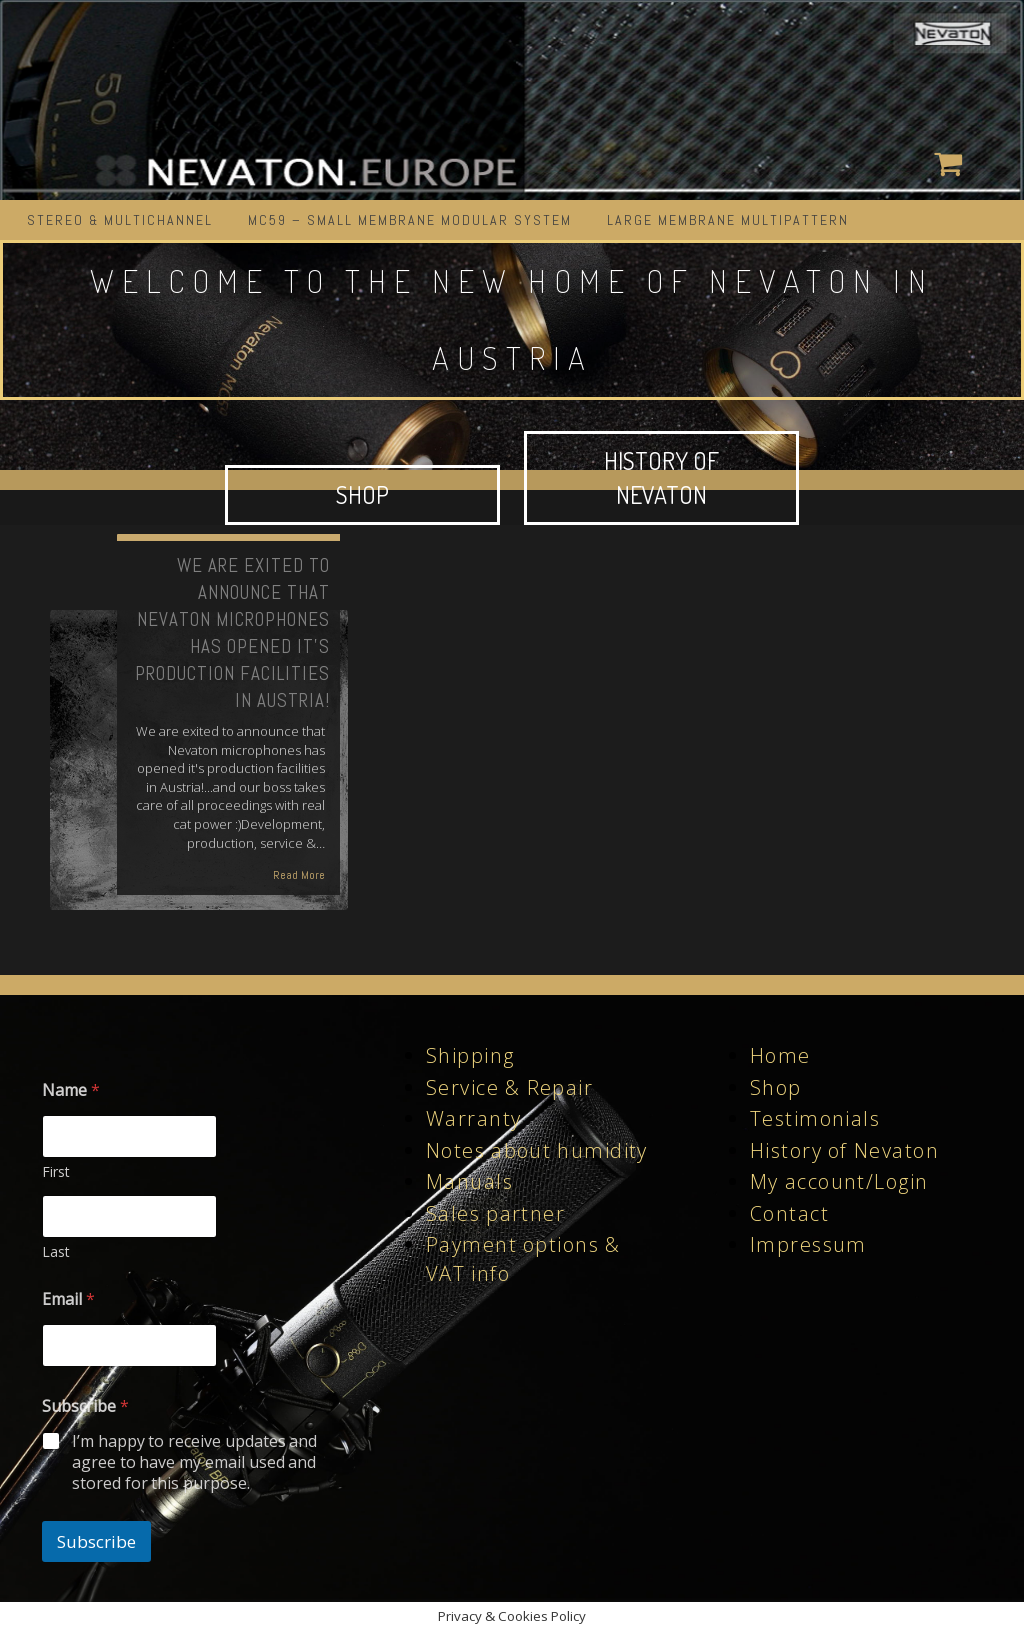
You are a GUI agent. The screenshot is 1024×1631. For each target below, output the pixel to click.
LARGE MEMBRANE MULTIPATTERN (728, 220)
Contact (789, 1213)
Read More (299, 875)
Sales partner (495, 1213)
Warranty (473, 1118)
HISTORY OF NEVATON (661, 477)
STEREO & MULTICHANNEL (120, 220)
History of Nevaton (844, 1150)
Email (68, 1299)
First (56, 1171)
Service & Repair (509, 1087)
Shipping (470, 1055)
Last (56, 1251)
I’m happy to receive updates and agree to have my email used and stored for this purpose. (195, 1462)
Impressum (808, 1244)
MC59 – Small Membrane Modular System (410, 220)
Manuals (469, 1181)
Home (780, 1055)
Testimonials (815, 1118)
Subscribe (96, 1541)
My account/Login (839, 1181)
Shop (776, 1087)
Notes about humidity (537, 1150)
